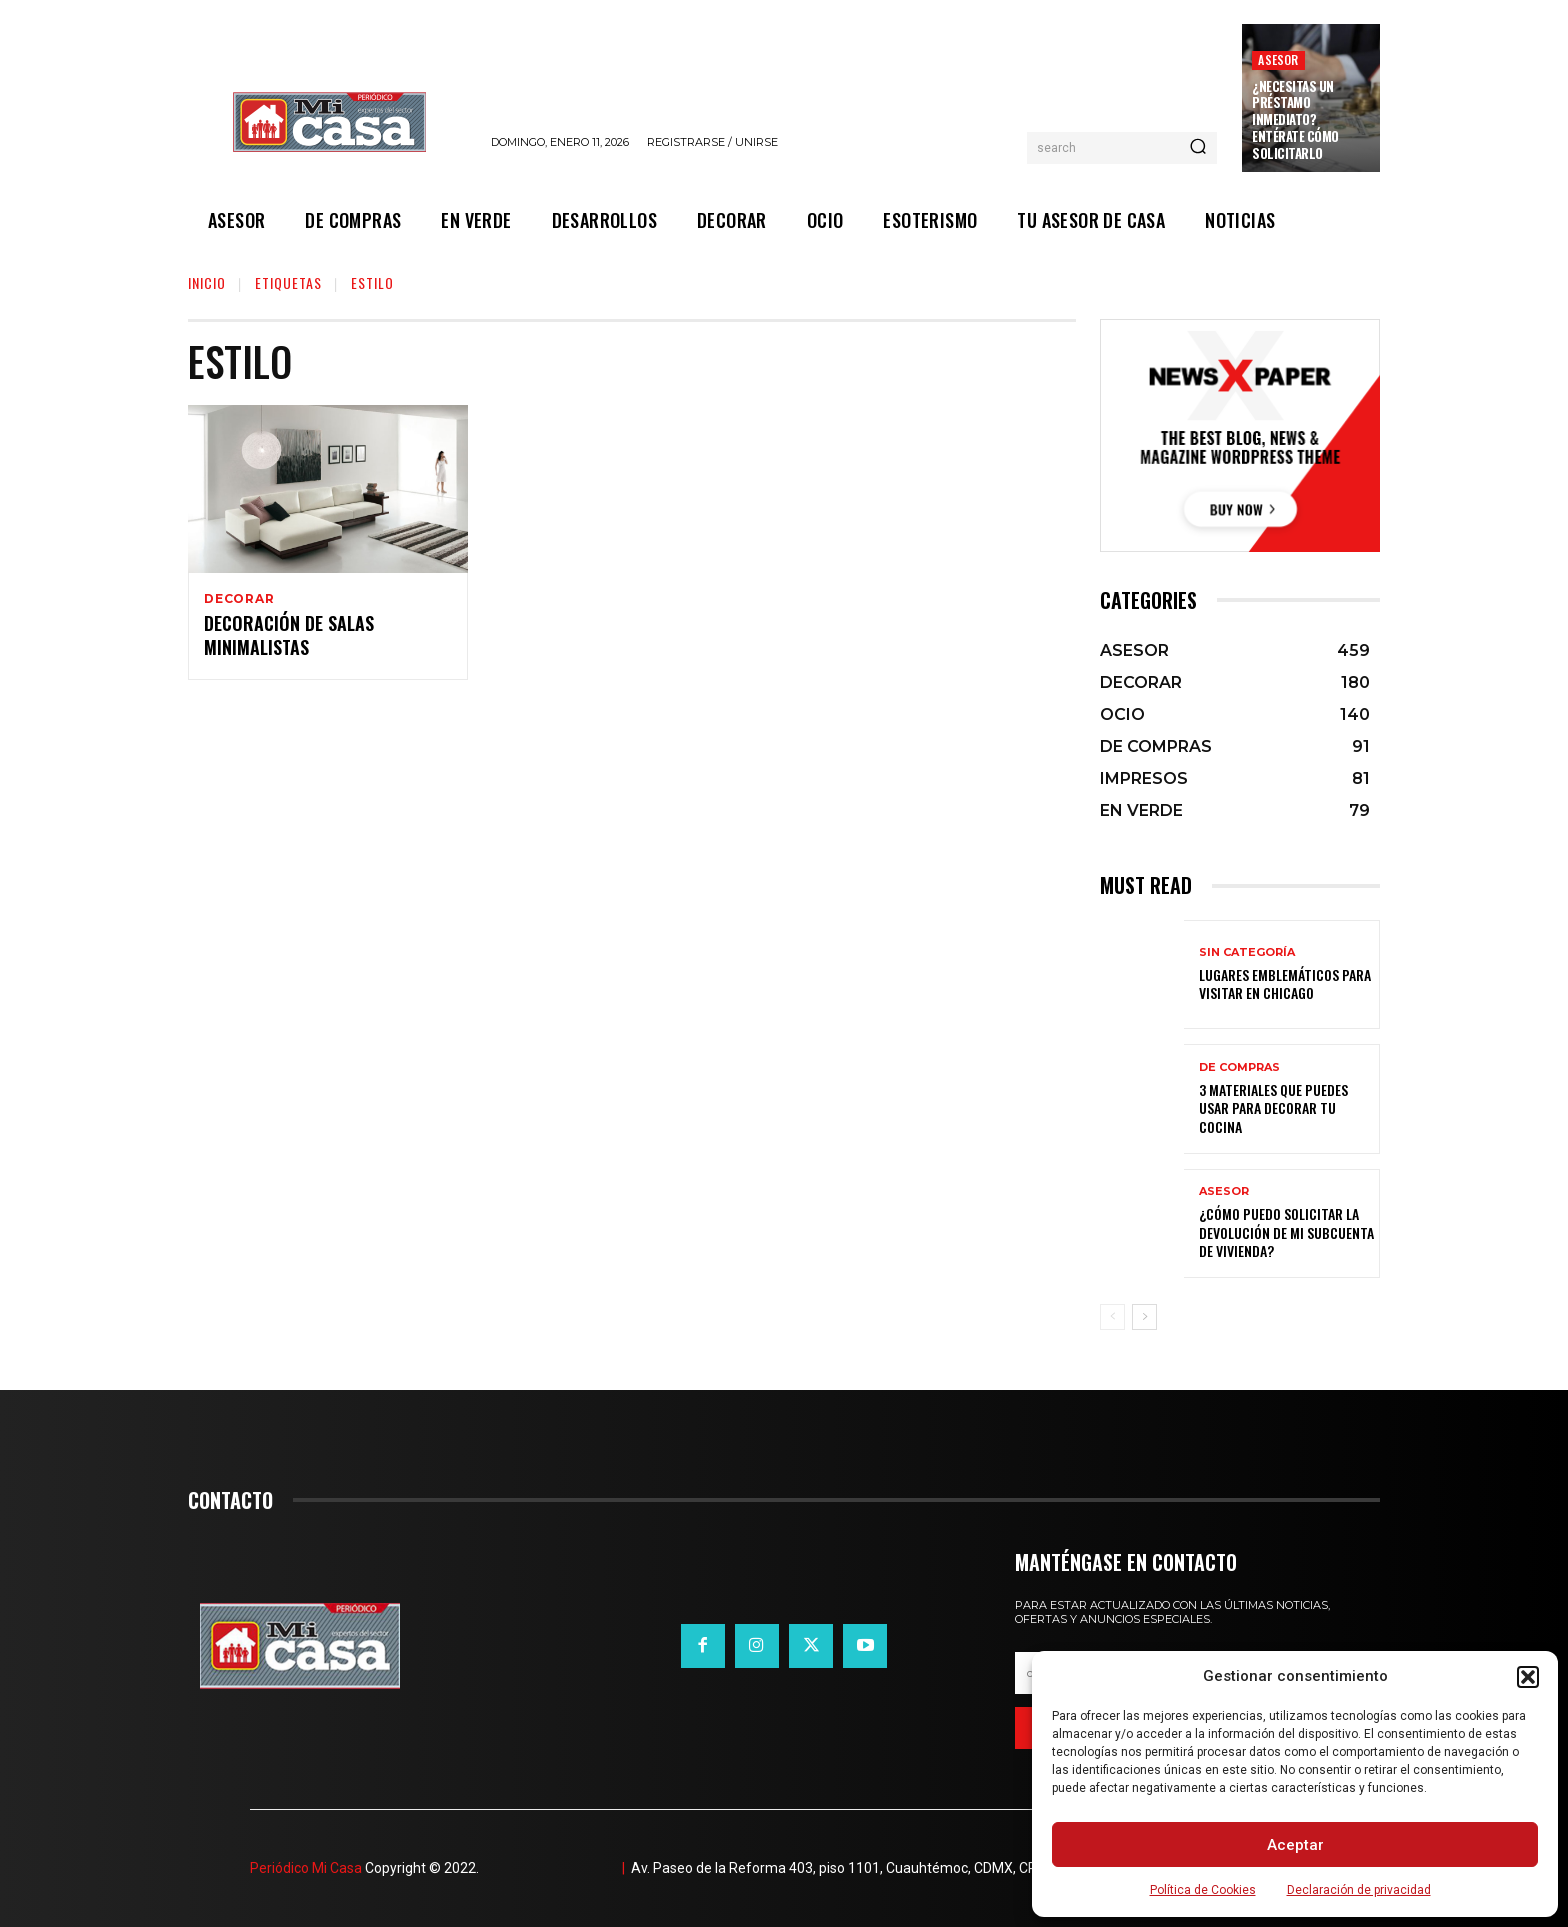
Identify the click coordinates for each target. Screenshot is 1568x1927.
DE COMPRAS (1239, 1067)
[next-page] (1144, 1317)
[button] (1528, 1677)
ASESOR (1278, 59)
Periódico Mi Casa (306, 1868)
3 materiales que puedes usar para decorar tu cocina (1273, 1107)
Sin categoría (1247, 952)
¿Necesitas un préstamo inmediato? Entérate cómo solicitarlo (1295, 120)
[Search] (1198, 148)
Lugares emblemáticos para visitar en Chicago (1285, 983)
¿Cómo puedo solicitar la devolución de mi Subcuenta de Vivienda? (1286, 1231)
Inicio (207, 282)
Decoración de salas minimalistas (289, 637)
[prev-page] (1112, 1317)
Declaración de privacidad (1359, 1890)
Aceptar (1295, 1845)
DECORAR (239, 599)
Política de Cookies (1203, 1890)
